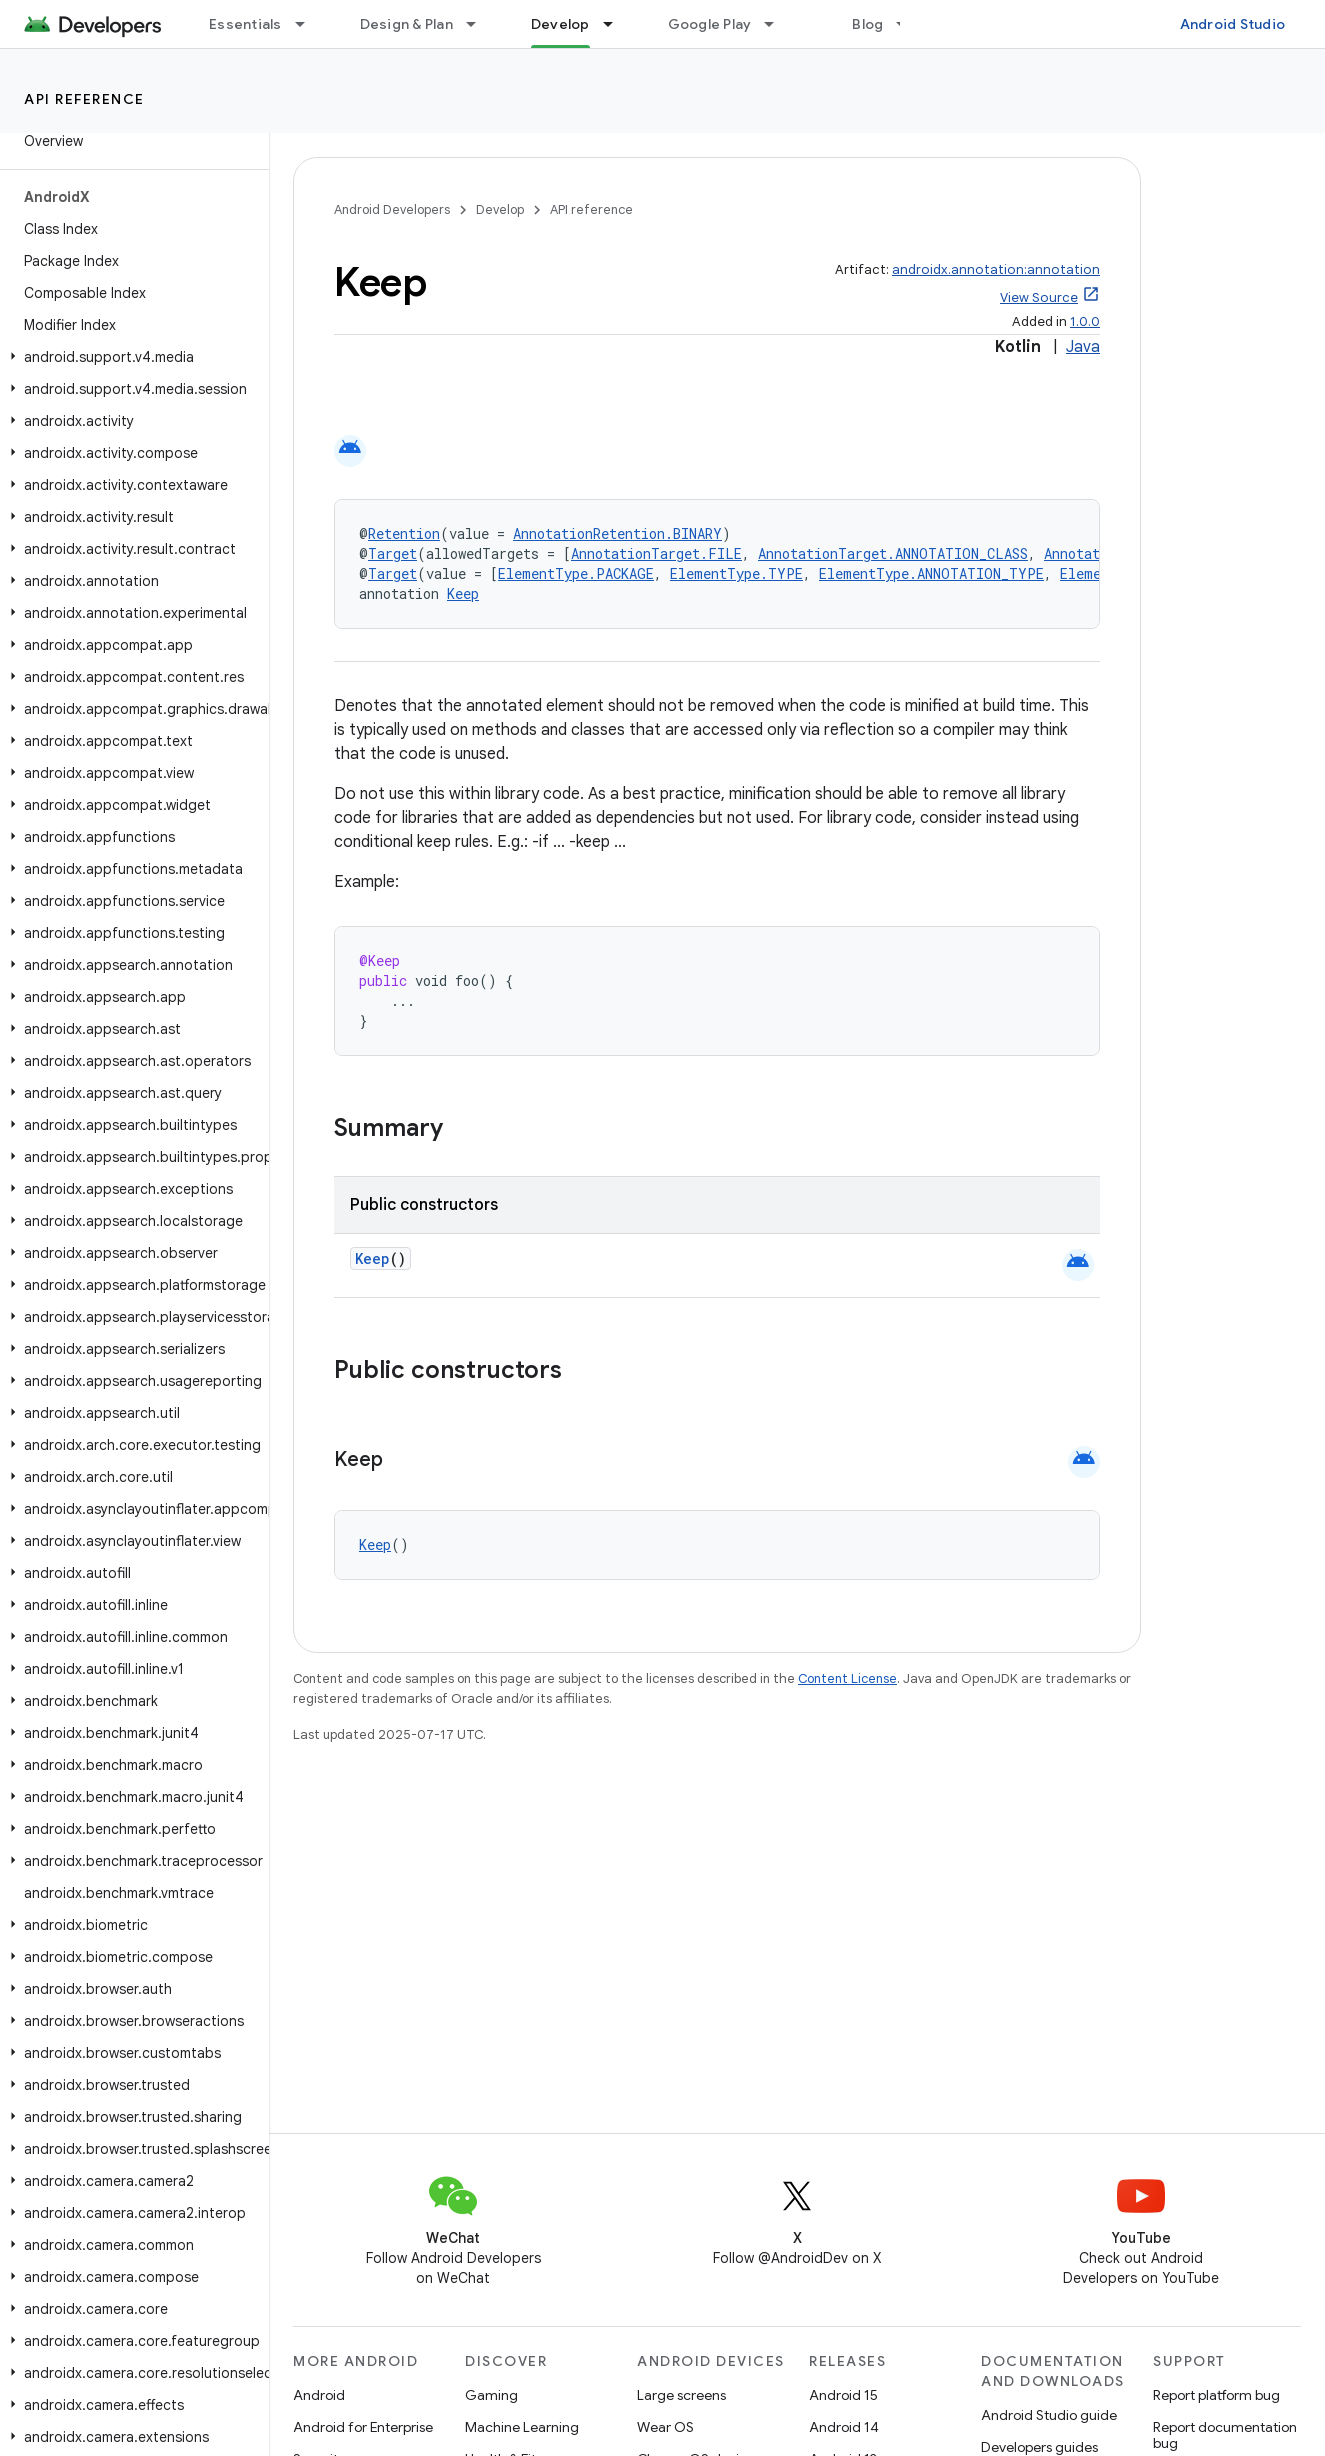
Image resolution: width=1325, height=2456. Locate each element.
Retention (404, 533)
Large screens (681, 2395)
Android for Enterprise (363, 2427)
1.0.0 (1085, 321)
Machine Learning (522, 2427)
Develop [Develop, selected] (560, 24)
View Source (1039, 297)
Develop (500, 209)
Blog (867, 24)
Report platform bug (1216, 2395)
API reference (84, 99)
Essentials (245, 24)
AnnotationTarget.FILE (656, 553)
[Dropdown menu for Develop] (617, 24)
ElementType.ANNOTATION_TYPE (931, 573)
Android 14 (844, 2427)
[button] (130, 357)
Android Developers (392, 209)
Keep (463, 593)
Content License (847, 1678)
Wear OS (665, 2427)
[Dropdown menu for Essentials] (309, 24)
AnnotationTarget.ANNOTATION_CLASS (893, 553)
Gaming (491, 2395)
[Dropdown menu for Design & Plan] (480, 24)
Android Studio (1233, 24)
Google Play (710, 24)
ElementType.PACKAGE (576, 573)
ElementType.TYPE (736, 573)
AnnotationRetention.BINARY (617, 533)
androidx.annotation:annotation (996, 269)
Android (319, 2395)
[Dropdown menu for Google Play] (778, 24)
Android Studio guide (1049, 2415)
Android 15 (843, 2395)
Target (392, 553)
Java (1083, 347)
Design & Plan (406, 24)
